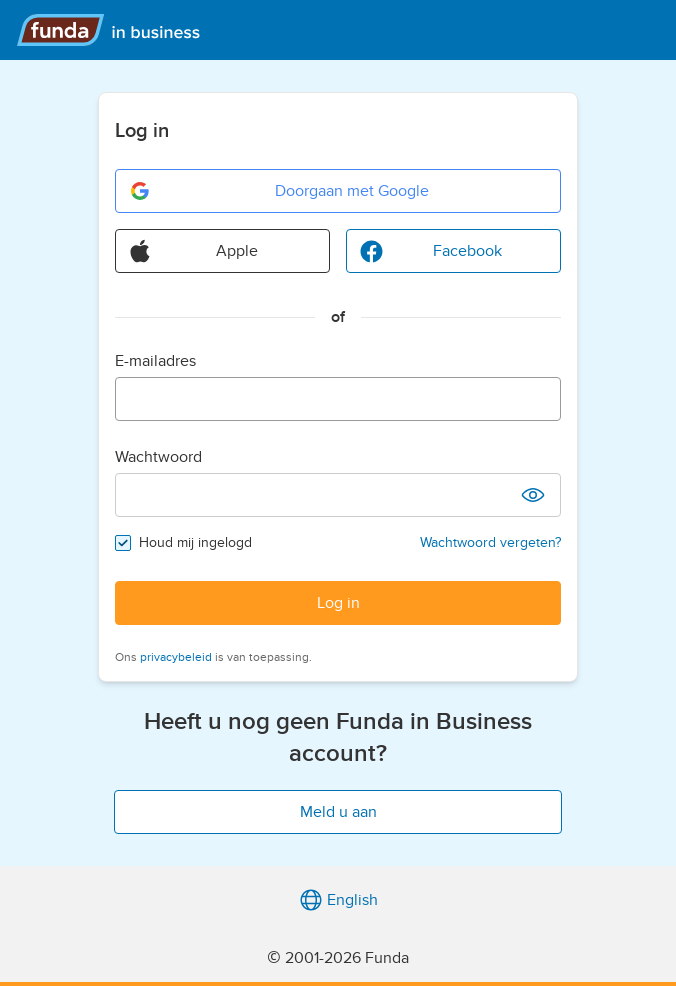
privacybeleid (176, 657)
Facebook (430, 251)
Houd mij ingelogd (195, 542)
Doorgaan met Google (278, 191)
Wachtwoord (158, 457)
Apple (193, 251)
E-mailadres (155, 361)
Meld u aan (338, 812)
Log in (338, 603)
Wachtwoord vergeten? (490, 542)
